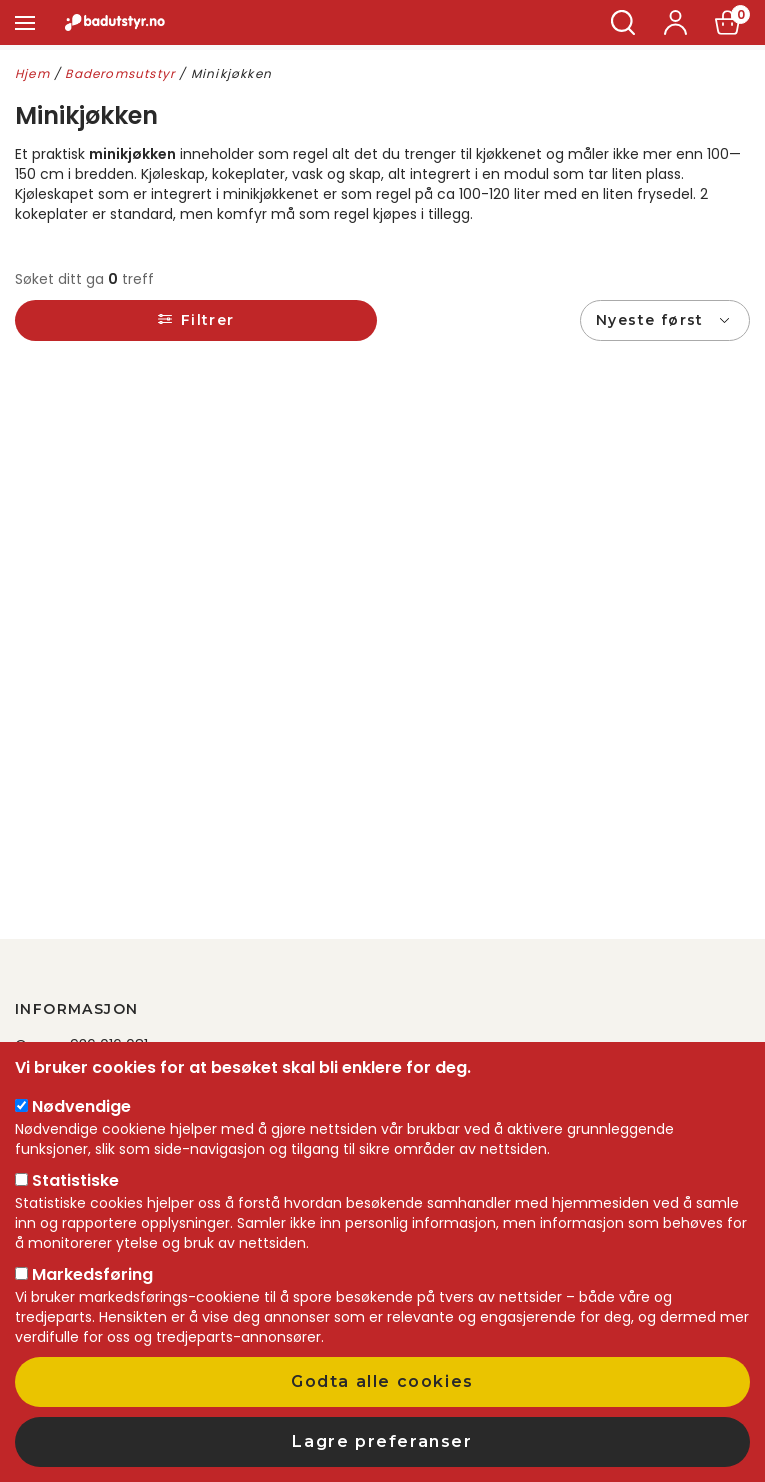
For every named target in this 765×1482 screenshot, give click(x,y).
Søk (623, 22)
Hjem (32, 73)
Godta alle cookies (382, 1381)
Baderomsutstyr (120, 73)
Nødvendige (81, 1106)
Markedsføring (92, 1274)
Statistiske (75, 1180)
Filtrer (208, 320)
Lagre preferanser (382, 1441)
